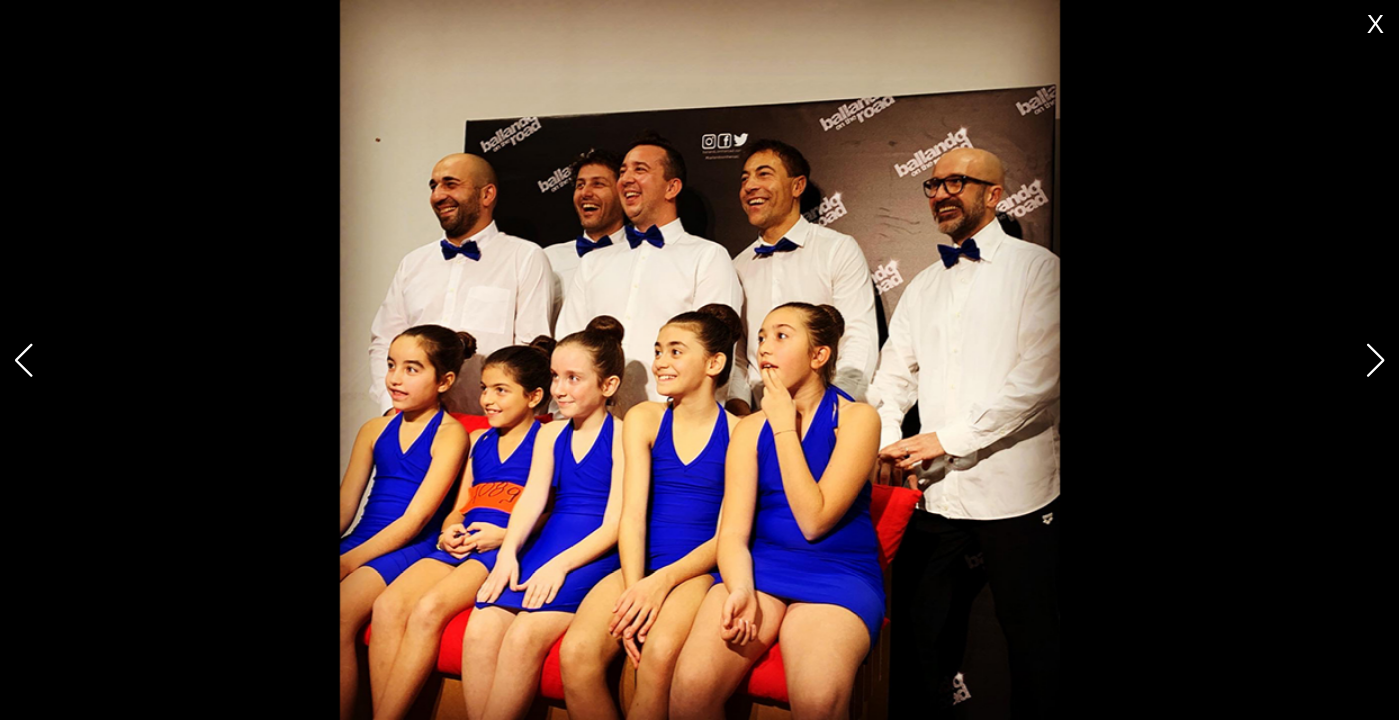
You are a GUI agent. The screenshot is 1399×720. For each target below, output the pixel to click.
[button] (1375, 360)
